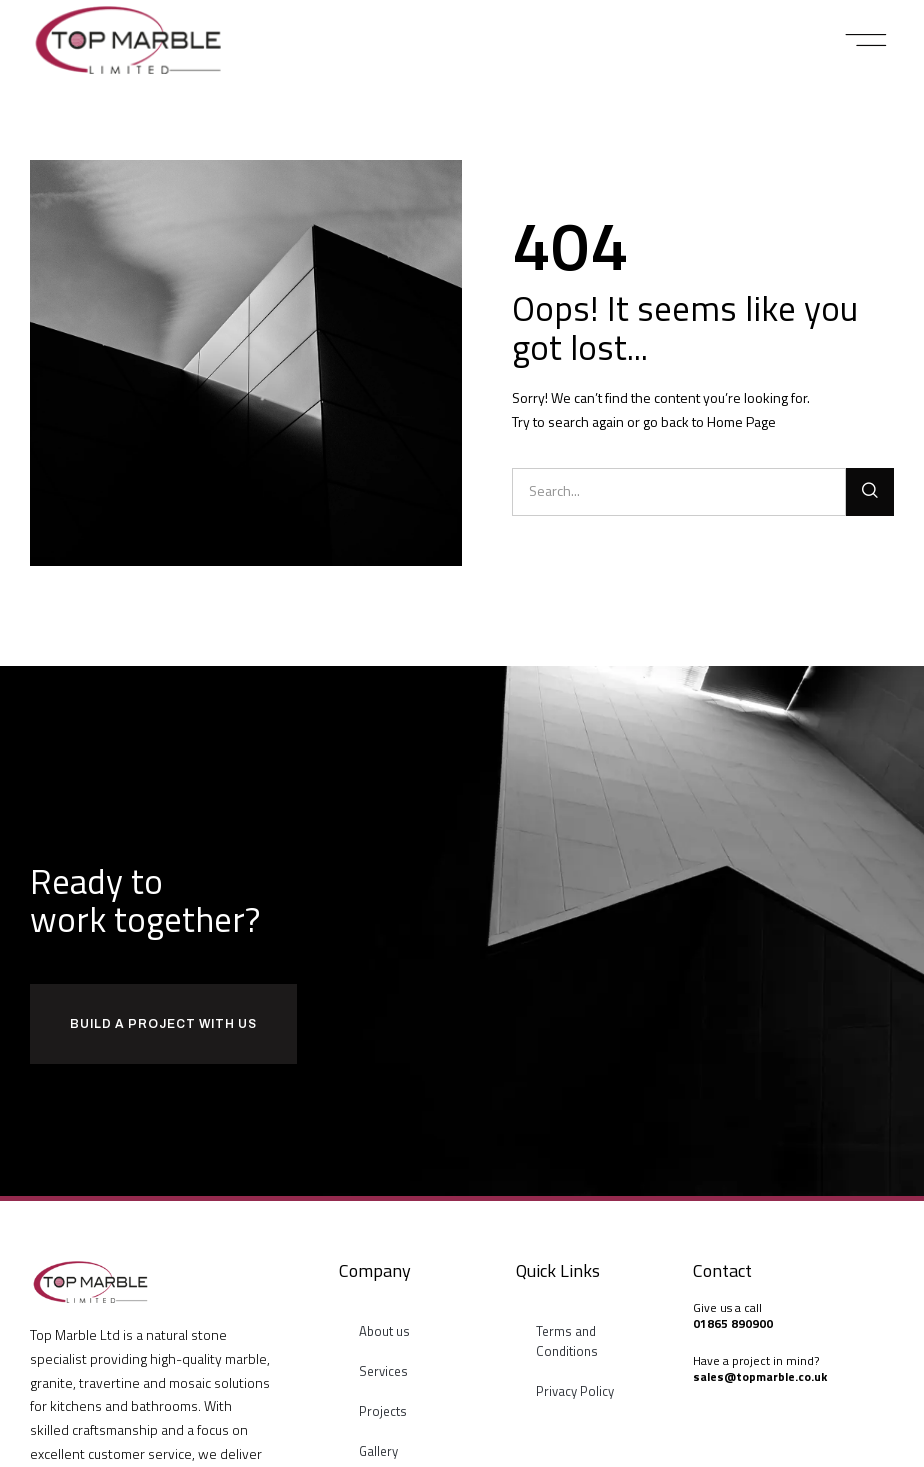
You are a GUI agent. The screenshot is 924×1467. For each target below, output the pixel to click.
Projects (383, 1411)
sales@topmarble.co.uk (760, 1376)
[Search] (870, 492)
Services (383, 1371)
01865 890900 (733, 1323)
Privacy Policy (575, 1391)
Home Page (741, 421)
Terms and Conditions (567, 1341)
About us (384, 1331)
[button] (866, 40)
